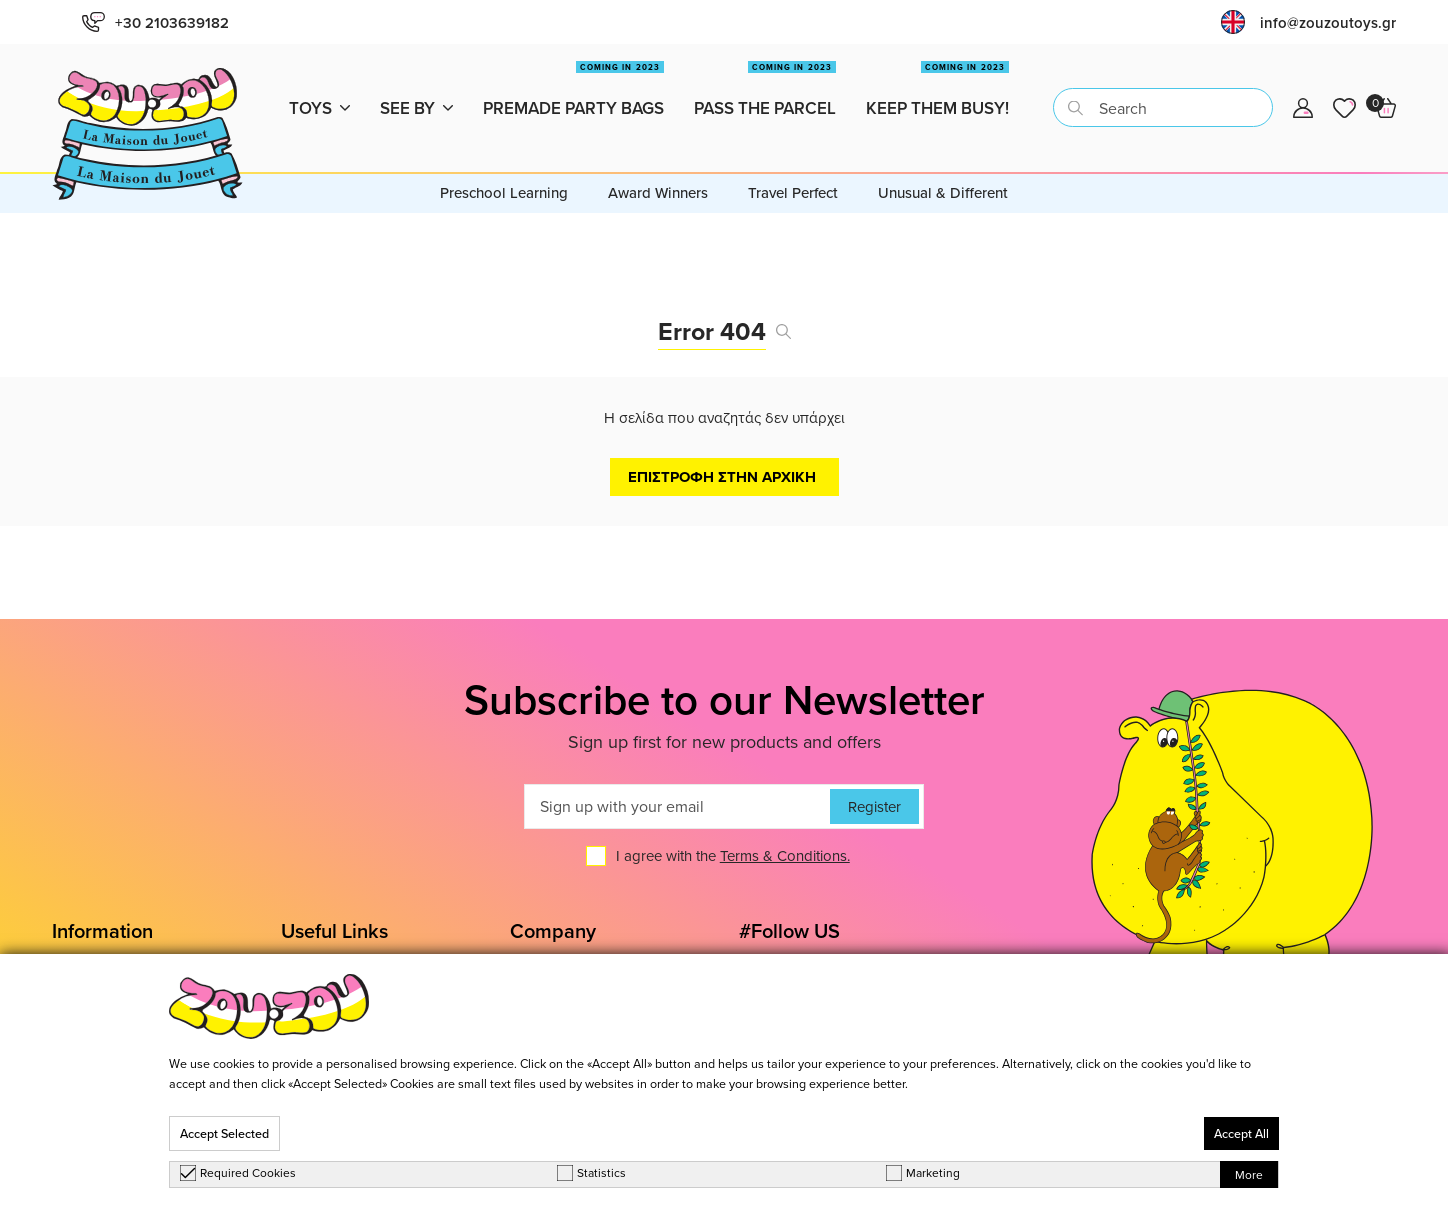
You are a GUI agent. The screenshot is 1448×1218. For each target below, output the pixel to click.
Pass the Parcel (765, 79)
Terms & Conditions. (785, 812)
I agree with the (733, 812)
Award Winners (658, 148)
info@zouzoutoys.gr (1328, 22)
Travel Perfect (793, 148)
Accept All (1241, 1133)
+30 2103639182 (155, 22)
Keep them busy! (937, 79)
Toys (319, 86)
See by (416, 86)
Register (874, 762)
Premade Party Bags (573, 79)
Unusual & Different (943, 148)
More (1249, 1174)
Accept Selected (224, 1133)
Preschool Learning (504, 148)
